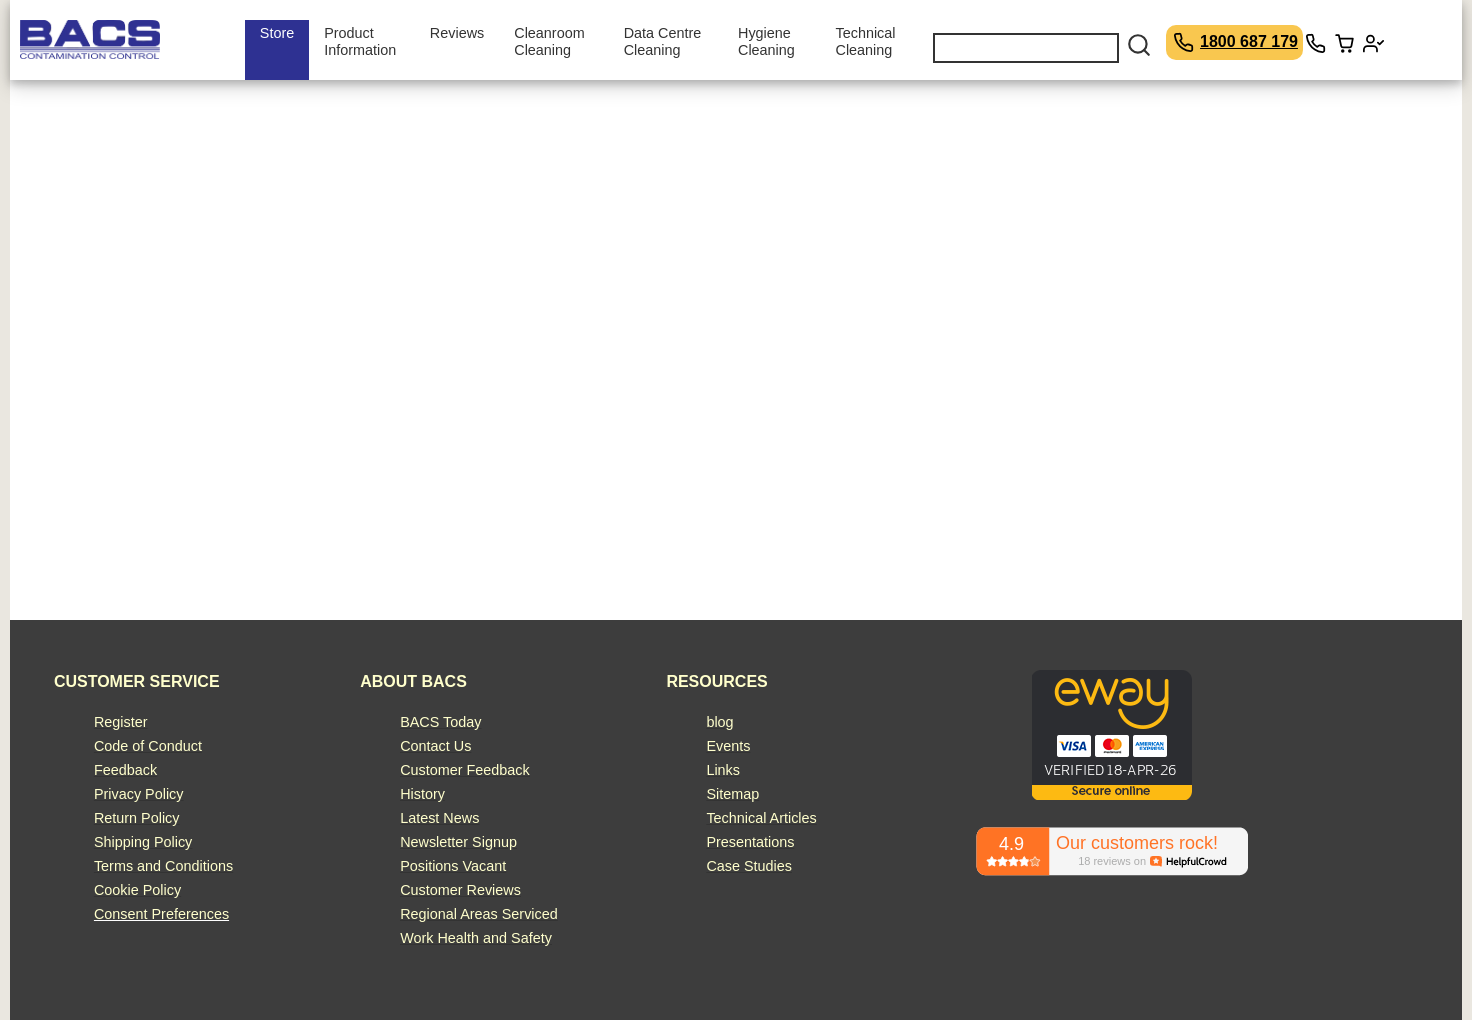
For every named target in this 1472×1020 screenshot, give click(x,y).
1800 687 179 (1249, 41)
